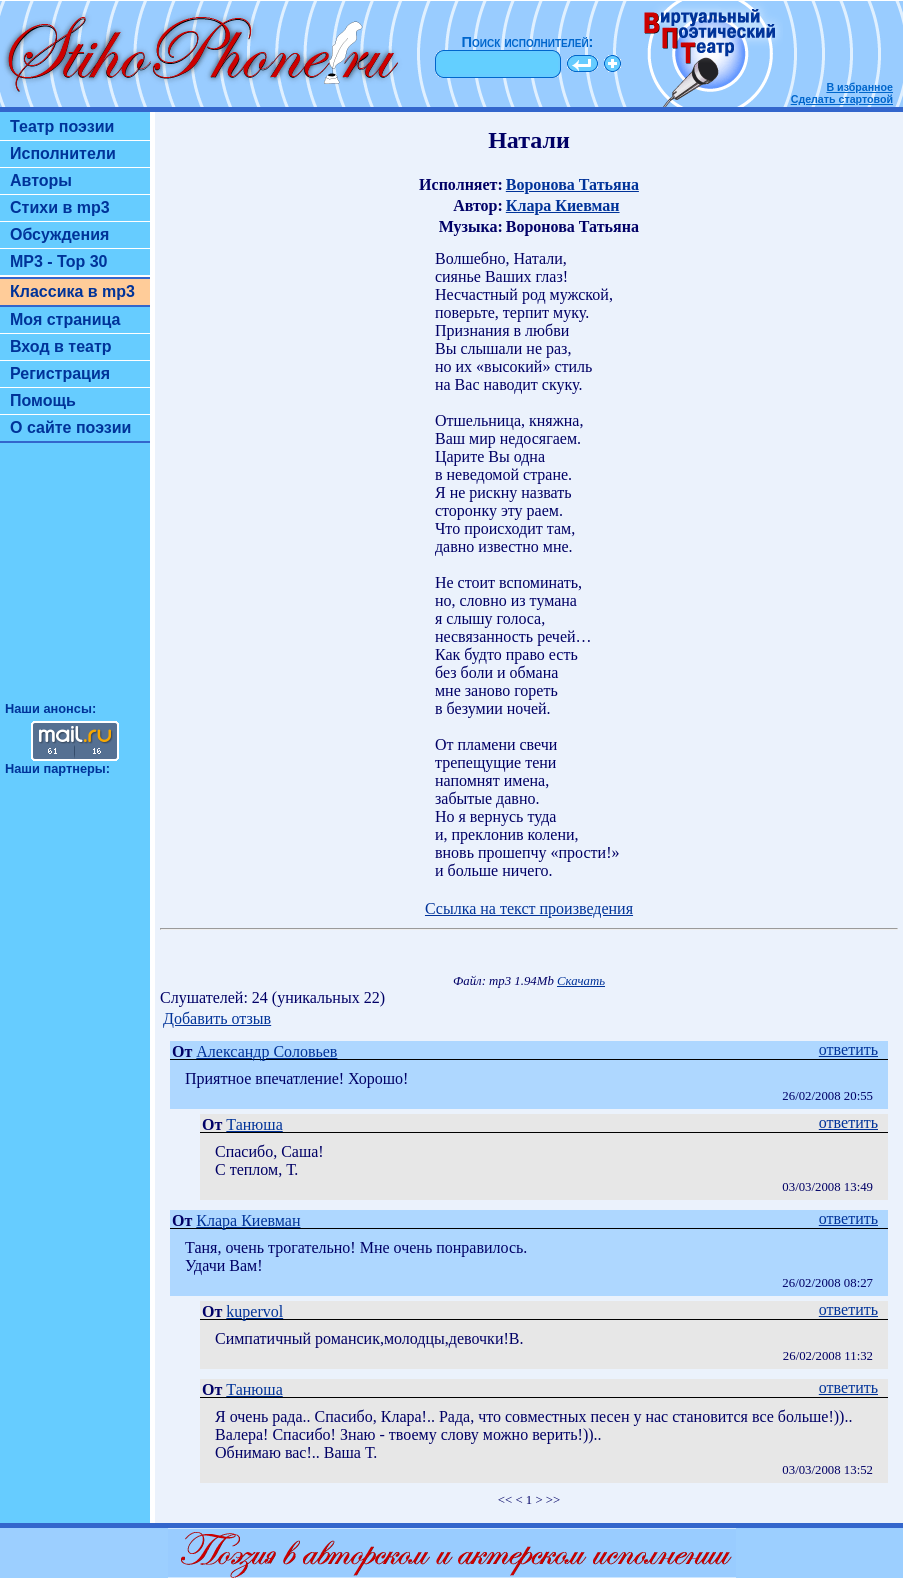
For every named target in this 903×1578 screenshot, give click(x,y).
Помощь (43, 400)
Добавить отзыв (217, 1018)
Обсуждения (59, 234)
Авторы (41, 180)
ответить (848, 1049)
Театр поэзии (62, 126)
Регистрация (60, 373)
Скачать (581, 981)
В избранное (859, 87)
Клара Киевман (563, 205)
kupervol (254, 1311)
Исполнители (63, 153)
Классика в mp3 (72, 291)
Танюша (254, 1124)
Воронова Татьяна (572, 184)
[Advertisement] (75, 581)
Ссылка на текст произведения (529, 908)
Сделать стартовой (842, 99)
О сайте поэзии (70, 427)
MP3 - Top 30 (59, 261)
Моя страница (65, 319)
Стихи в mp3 (60, 207)
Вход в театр (61, 346)
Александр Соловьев (266, 1051)
